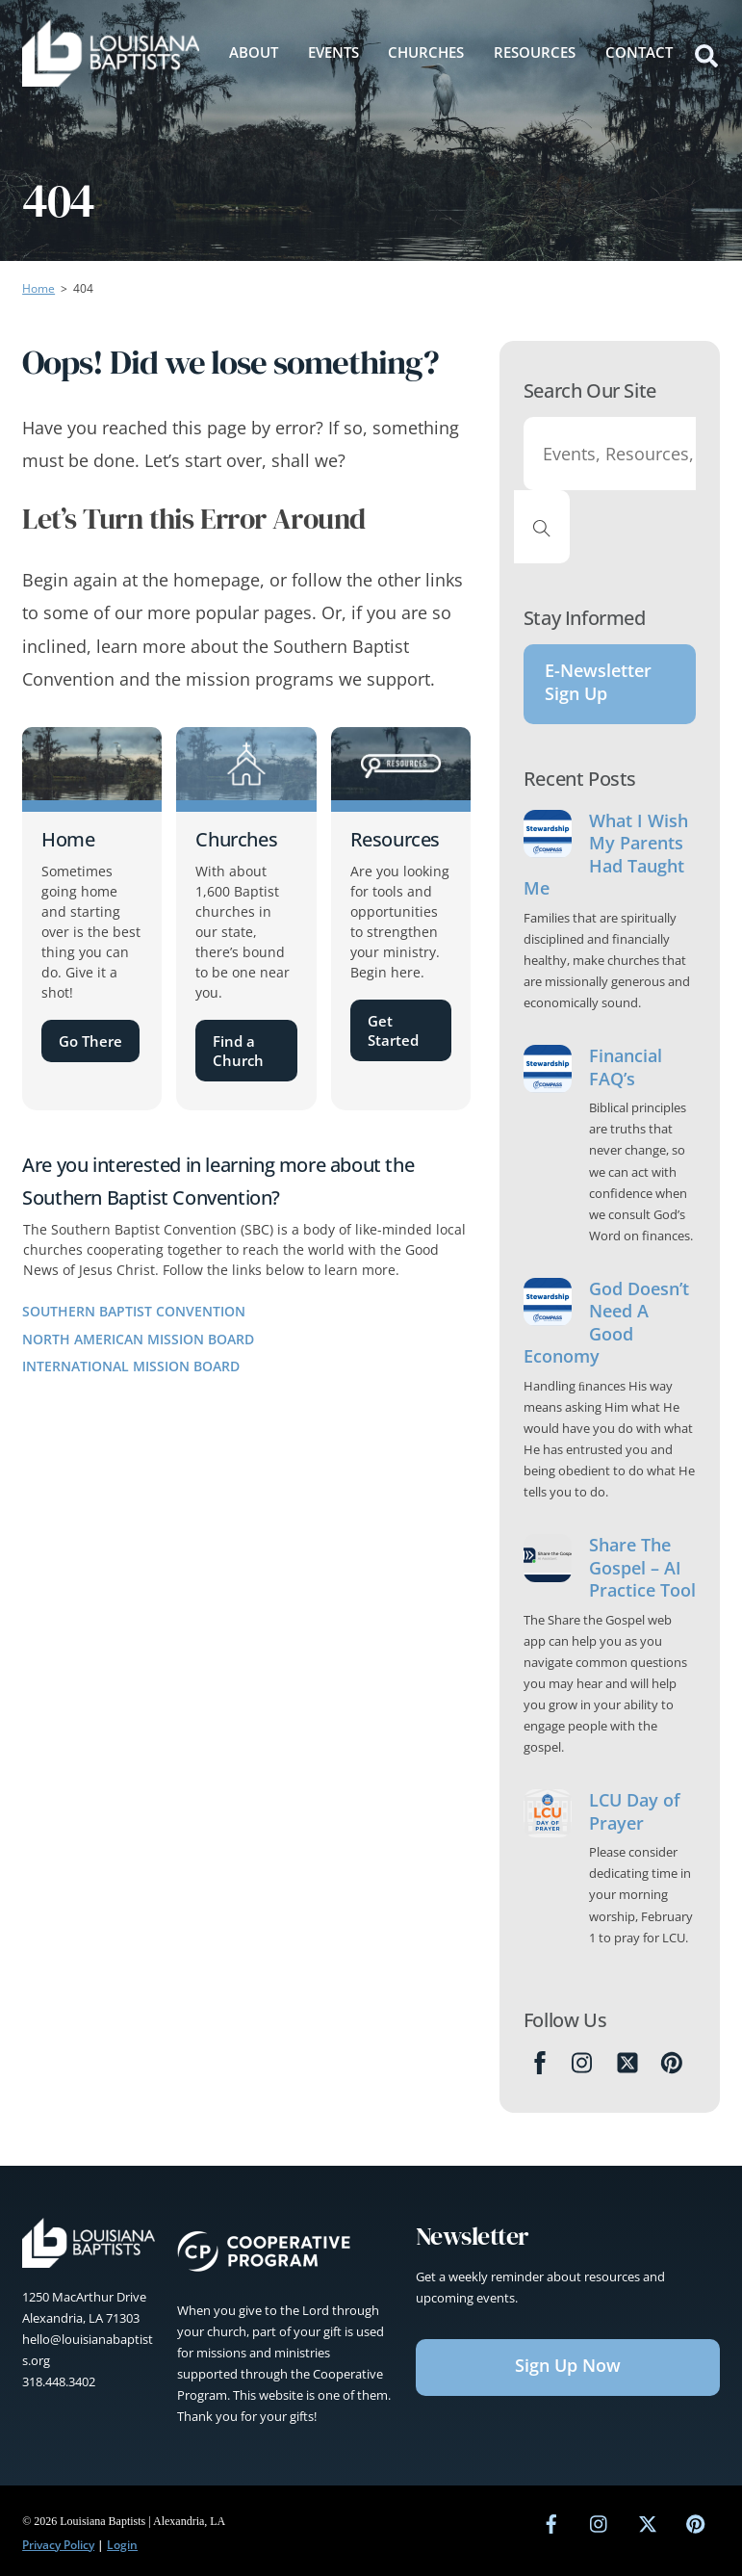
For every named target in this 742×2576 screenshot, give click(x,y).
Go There (90, 1041)
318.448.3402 (58, 2381)
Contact (639, 52)
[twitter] (647, 2522)
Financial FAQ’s (625, 1067)
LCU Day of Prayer (634, 1811)
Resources (535, 52)
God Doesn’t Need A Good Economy (606, 1322)
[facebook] (551, 2522)
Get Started (393, 1030)
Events (333, 52)
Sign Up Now (568, 2365)
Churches (426, 52)
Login (122, 2545)
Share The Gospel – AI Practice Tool (642, 1567)
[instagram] (599, 2522)
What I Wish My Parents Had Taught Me (606, 854)
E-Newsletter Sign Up (598, 682)
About (253, 52)
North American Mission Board (138, 1339)
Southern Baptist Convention (133, 1311)
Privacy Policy (58, 2545)
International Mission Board (131, 1366)
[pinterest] (696, 2522)
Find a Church (238, 1050)
